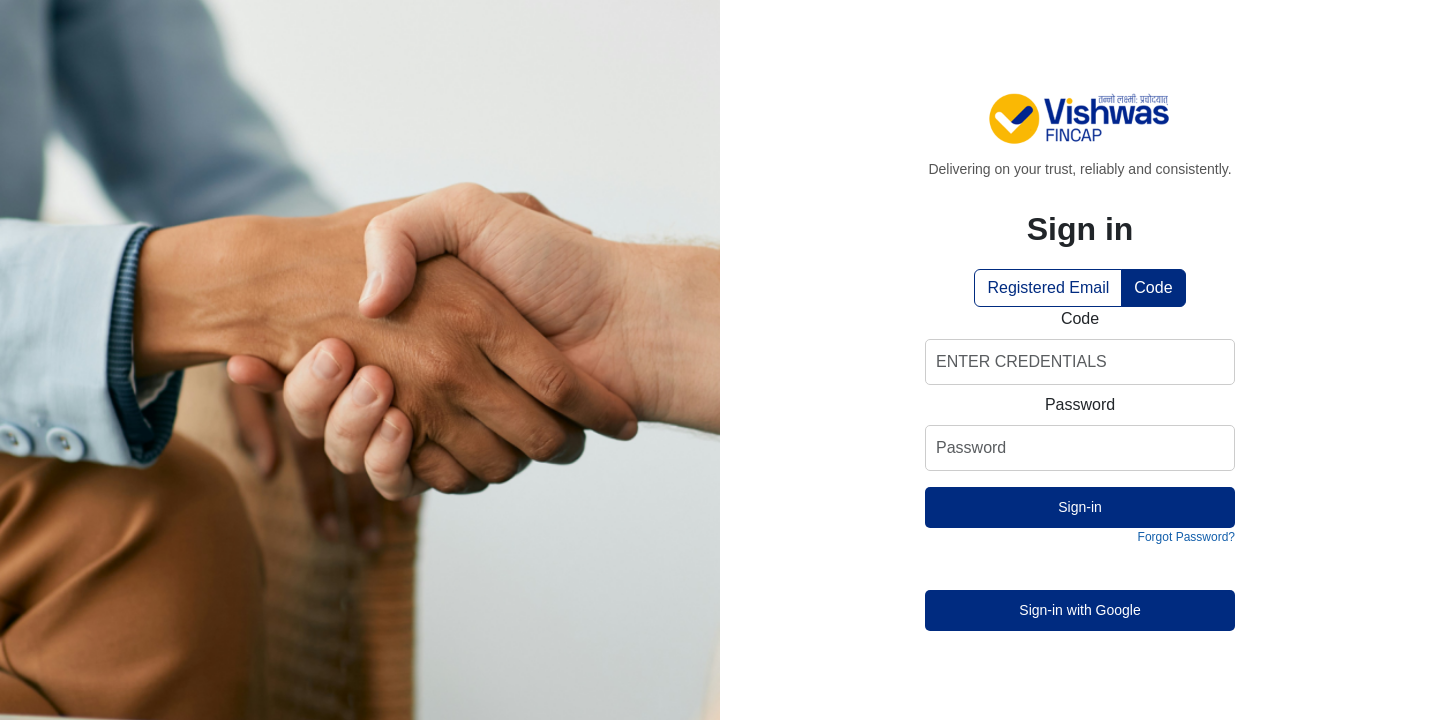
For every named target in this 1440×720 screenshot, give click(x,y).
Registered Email (1048, 287)
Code (1153, 287)
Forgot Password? (1186, 537)
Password (1080, 404)
